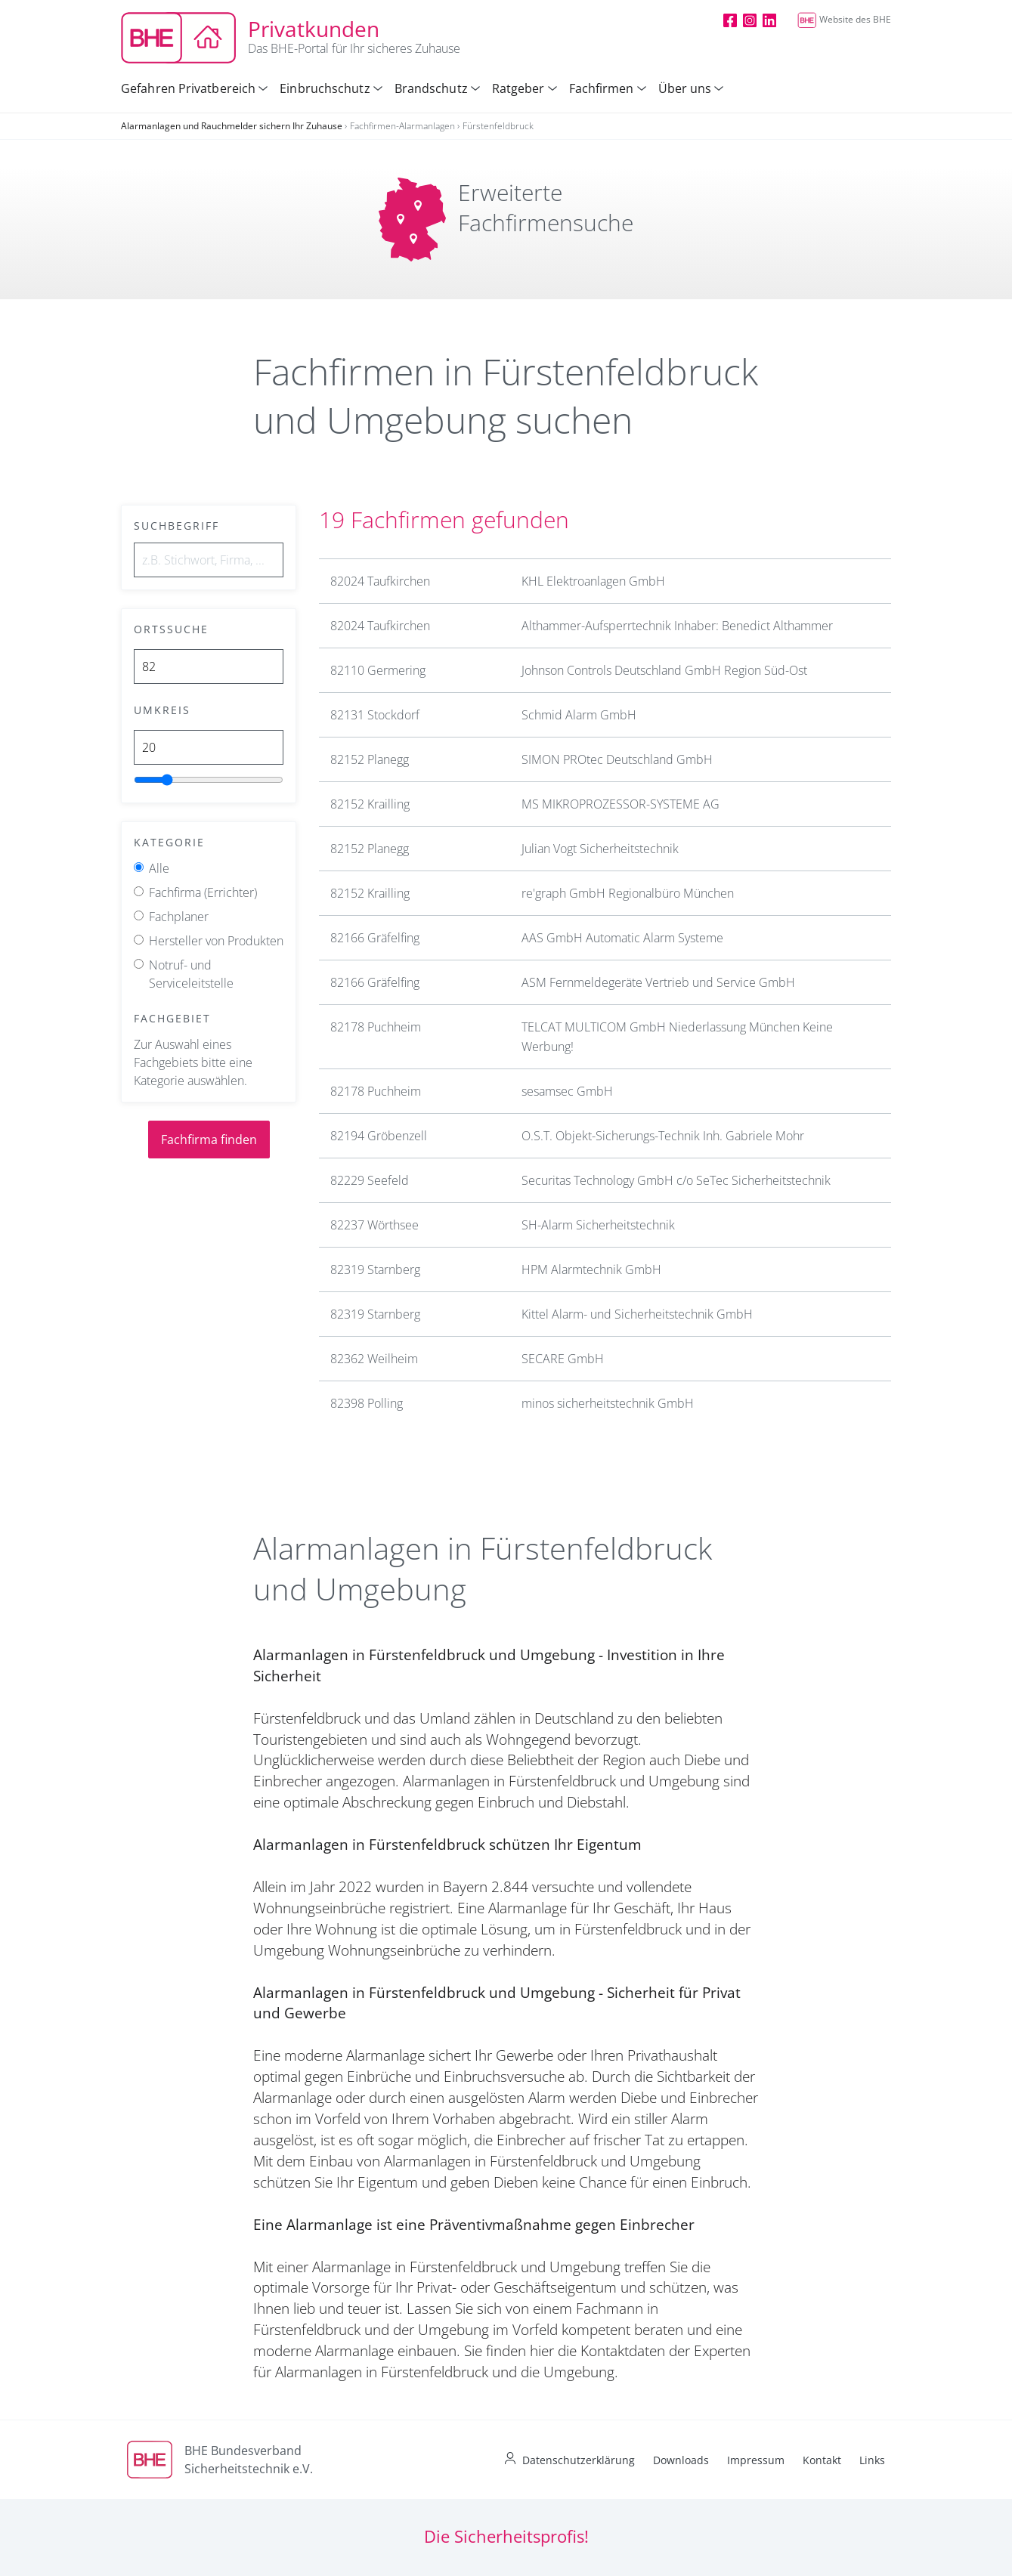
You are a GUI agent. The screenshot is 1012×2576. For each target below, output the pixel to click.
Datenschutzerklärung (578, 2460)
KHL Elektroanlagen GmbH (593, 581)
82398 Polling (366, 1403)
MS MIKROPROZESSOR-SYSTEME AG (620, 804)
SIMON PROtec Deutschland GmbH (617, 759)
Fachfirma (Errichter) (203, 892)
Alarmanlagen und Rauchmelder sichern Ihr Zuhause (231, 125)
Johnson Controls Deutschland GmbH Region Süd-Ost (664, 670)
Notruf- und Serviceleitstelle (191, 974)
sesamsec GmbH (567, 1091)
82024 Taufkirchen (380, 581)
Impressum (756, 2460)
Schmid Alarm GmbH (578, 715)
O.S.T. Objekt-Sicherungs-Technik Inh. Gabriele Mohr (662, 1135)
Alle (159, 868)
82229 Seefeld (369, 1180)
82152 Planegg (369, 759)
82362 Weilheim (374, 1358)
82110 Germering (378, 670)
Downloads (681, 2460)
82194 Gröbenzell (378, 1135)
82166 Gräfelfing (374, 937)
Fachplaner (179, 916)
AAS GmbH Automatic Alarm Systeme (622, 937)
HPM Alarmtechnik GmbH (591, 1269)
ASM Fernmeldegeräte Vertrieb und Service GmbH (658, 982)
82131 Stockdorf (374, 715)
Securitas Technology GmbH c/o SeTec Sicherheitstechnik (676, 1180)
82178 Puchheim (375, 1027)
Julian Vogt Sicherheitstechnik (600, 848)
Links (872, 2460)
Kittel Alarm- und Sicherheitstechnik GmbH (637, 1314)
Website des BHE (844, 19)
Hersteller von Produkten (216, 940)
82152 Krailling (370, 804)
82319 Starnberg (375, 1269)
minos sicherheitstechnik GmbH (607, 1403)
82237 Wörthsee (374, 1225)
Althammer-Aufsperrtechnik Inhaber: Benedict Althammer (677, 625)
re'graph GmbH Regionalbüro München (627, 893)
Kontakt (822, 2460)
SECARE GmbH (562, 1358)
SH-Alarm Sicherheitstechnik (598, 1225)
